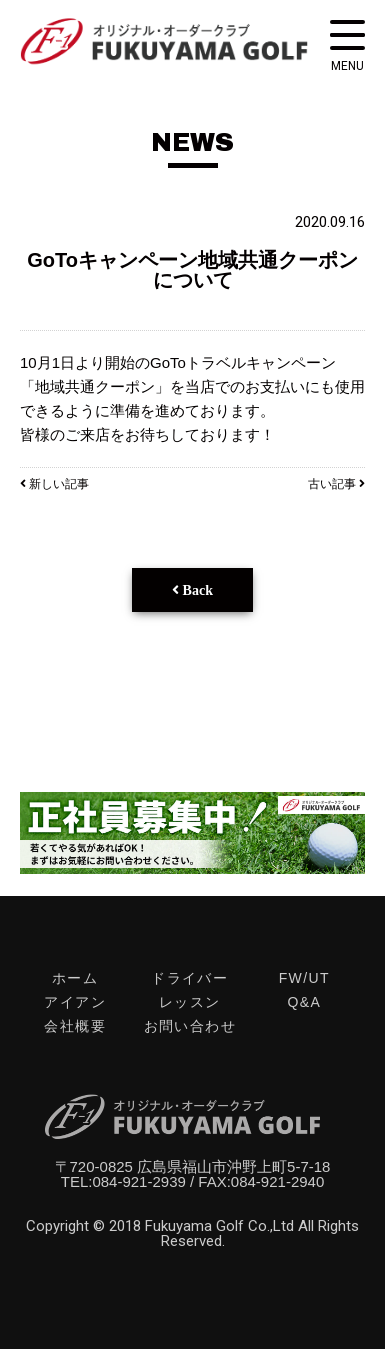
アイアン (75, 1002)
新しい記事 (54, 484)
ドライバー (189, 978)
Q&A (304, 1002)
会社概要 (75, 1026)
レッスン (190, 1002)
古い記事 (336, 484)
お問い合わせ (190, 1026)
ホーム (75, 978)
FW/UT (304, 978)
